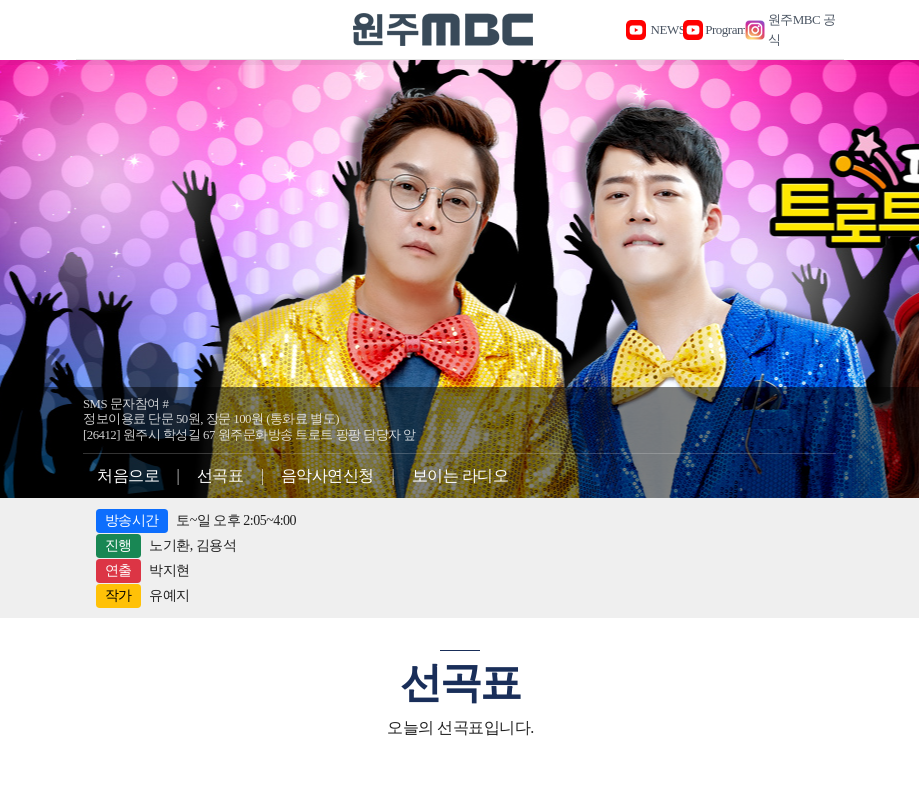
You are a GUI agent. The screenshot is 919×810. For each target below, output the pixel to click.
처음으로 (128, 475)
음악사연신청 (327, 475)
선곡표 (220, 475)
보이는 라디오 (460, 475)
